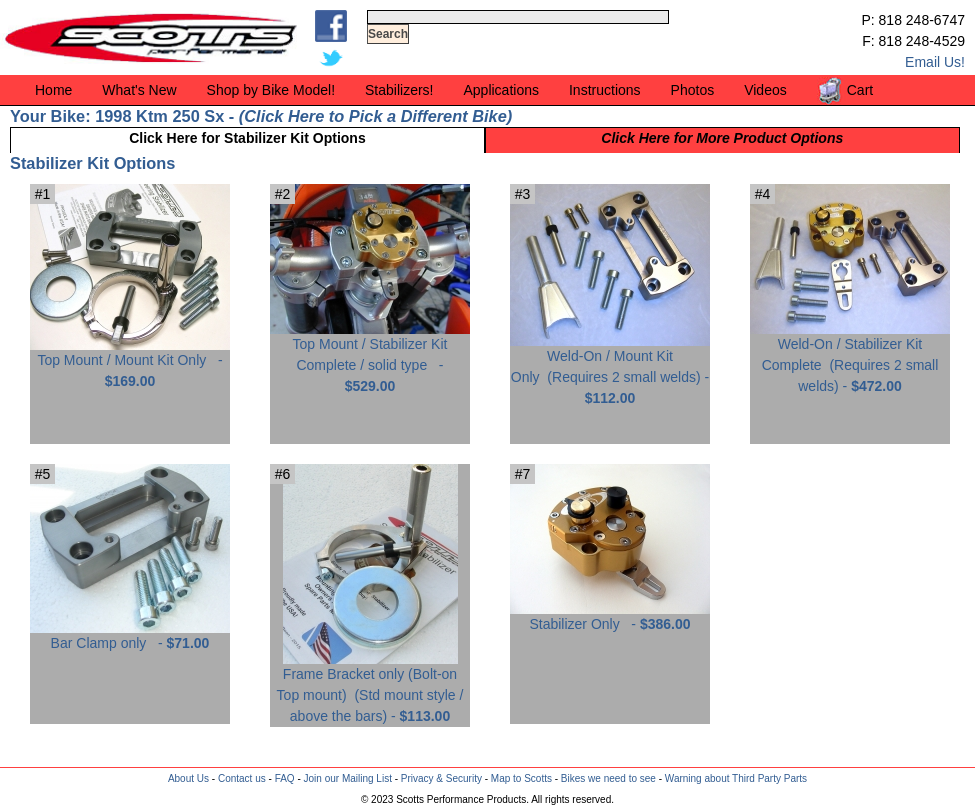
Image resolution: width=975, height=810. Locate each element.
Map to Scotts (521, 778)
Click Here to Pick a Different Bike (375, 116)
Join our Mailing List (348, 778)
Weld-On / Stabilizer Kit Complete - (850, 357)
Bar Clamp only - (130, 635)
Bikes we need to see (608, 778)
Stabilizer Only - (610, 616)
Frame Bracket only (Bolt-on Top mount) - (370, 687)
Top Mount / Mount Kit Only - (130, 363)
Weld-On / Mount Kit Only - (610, 369)
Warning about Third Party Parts (736, 778)
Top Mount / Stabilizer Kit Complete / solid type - (370, 357)
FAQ (285, 778)
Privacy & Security (441, 778)
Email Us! (935, 62)
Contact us (242, 778)
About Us (188, 778)
